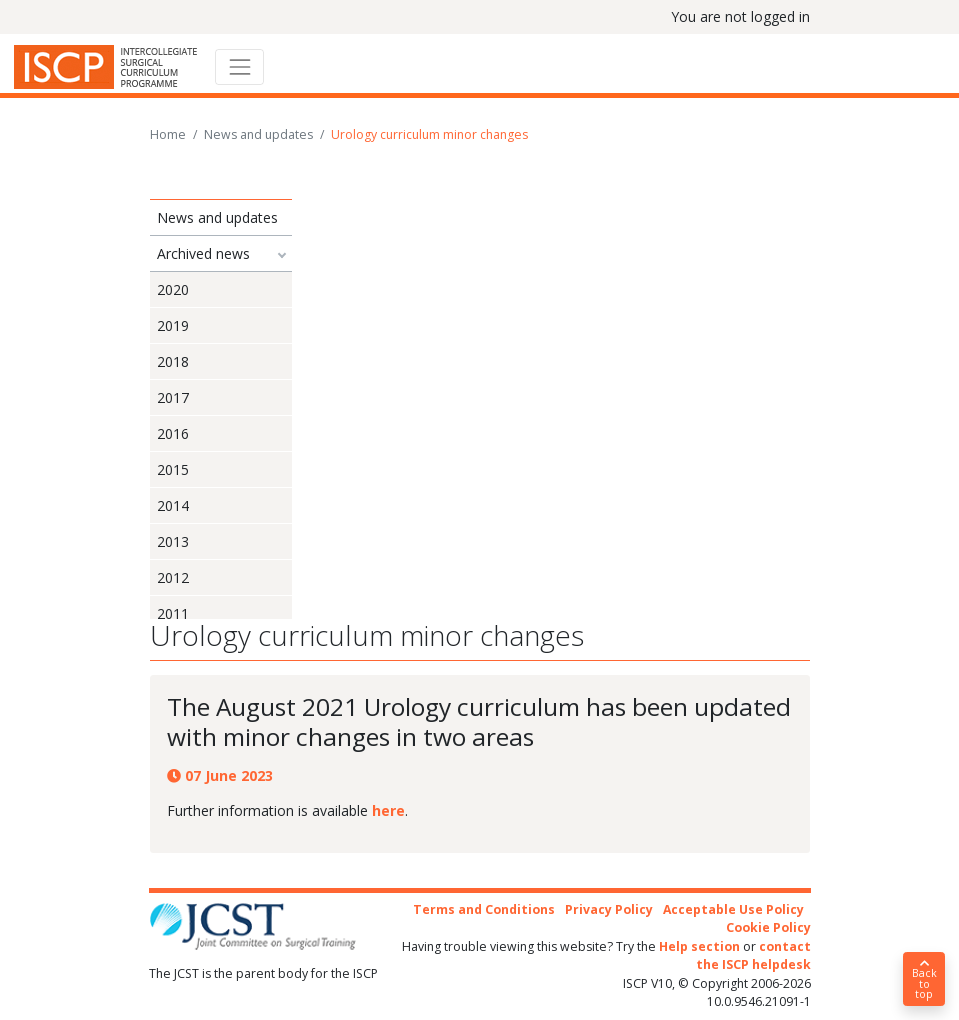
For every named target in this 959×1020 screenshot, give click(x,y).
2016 (173, 433)
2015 (173, 469)
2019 (173, 325)
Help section (699, 946)
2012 (173, 577)
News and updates (258, 134)
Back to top (924, 980)
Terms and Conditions (484, 909)
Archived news (203, 253)
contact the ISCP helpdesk (753, 955)
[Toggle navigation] (239, 66)
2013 (173, 541)
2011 (173, 613)
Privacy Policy (609, 909)
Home (168, 134)
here (388, 810)
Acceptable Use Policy (733, 909)
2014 (173, 505)
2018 (173, 361)
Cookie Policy (768, 927)
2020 (173, 289)
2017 (173, 397)
